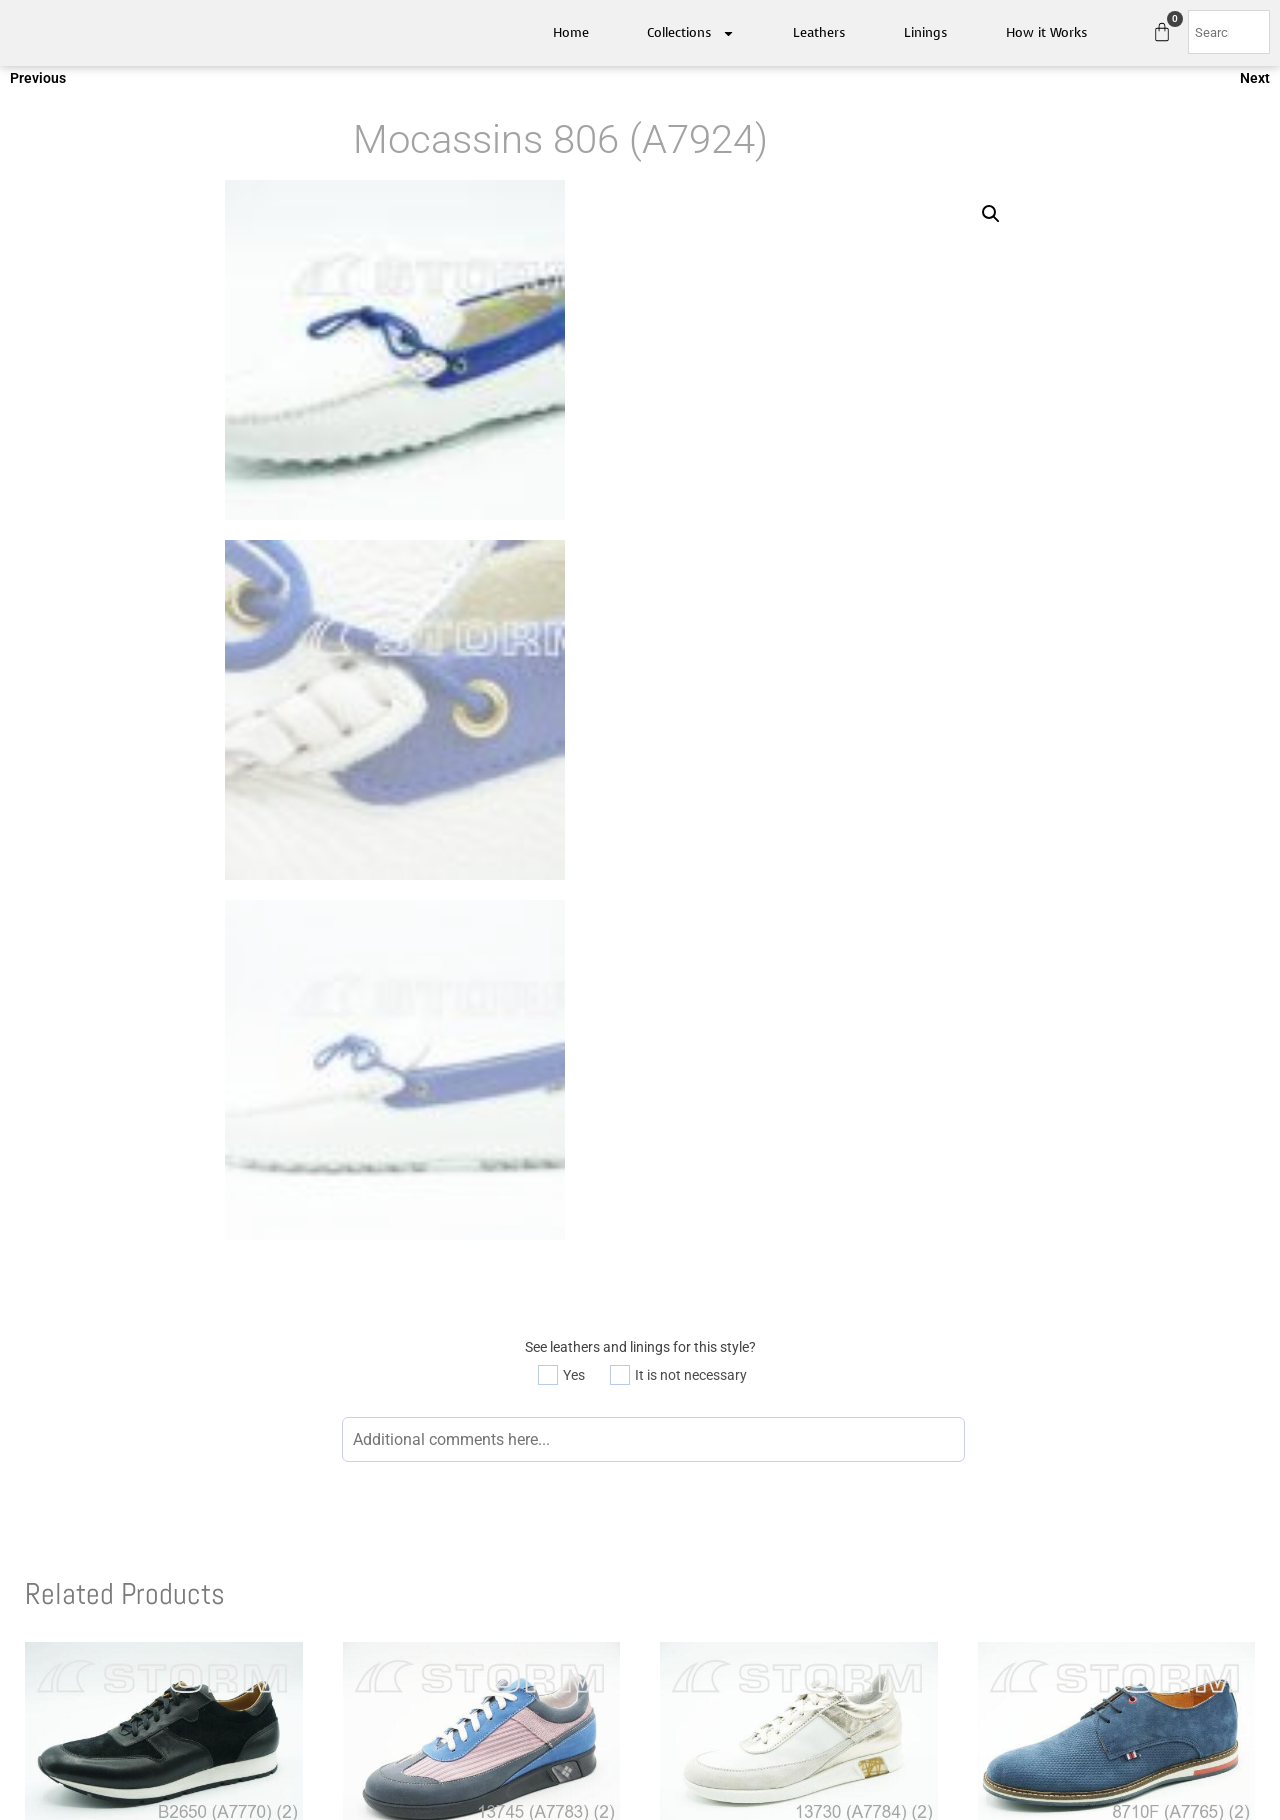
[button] (991, 221)
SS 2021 (675, 1536)
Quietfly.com (672, 1685)
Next (1255, 85)
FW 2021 (678, 1562)
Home (571, 32)
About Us (408, 1562)
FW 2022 (678, 1587)
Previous (38, 85)
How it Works (1047, 32)
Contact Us (414, 1587)
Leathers (819, 32)
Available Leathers (976, 1536)
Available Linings (971, 1562)
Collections (691, 33)
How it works (960, 1587)
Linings (926, 32)
